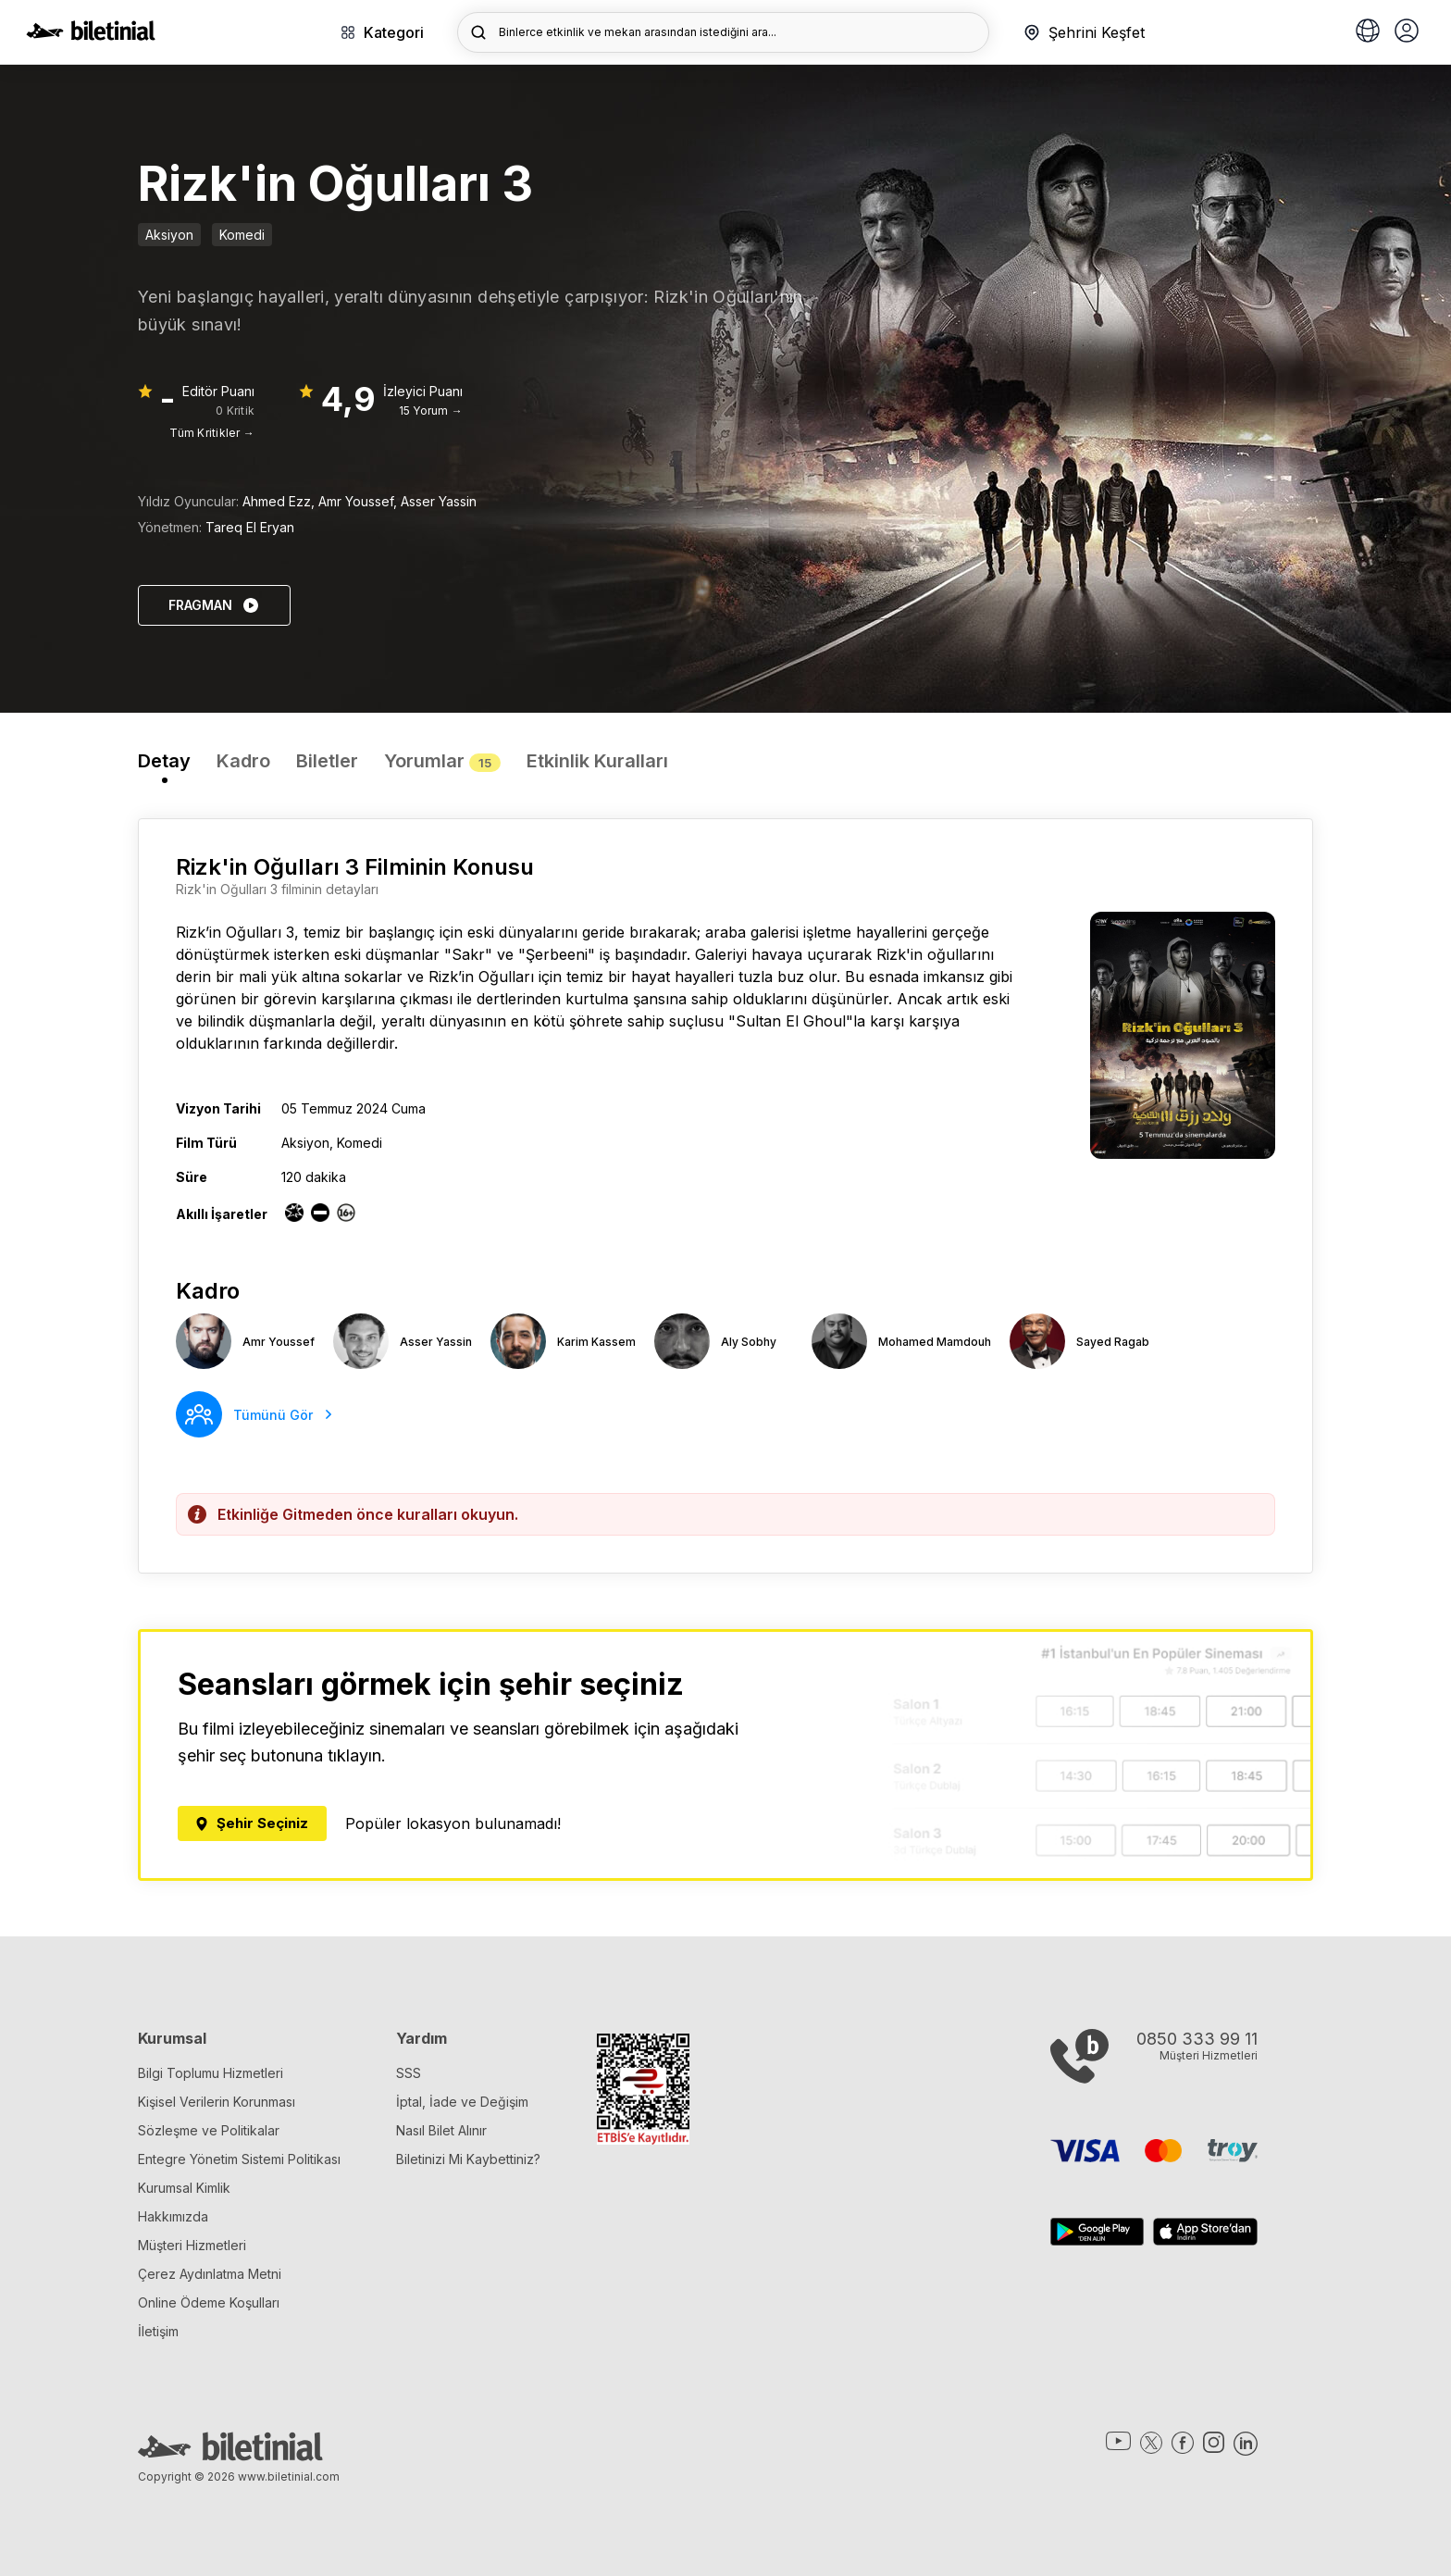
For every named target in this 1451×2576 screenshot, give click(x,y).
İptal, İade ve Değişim (462, 2101)
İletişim (158, 2331)
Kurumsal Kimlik (184, 2188)
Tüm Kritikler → (211, 433)
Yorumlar (442, 761)
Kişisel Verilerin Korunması (216, 2101)
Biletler (327, 761)
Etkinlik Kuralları (597, 761)
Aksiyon (169, 235)
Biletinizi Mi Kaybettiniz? (468, 2159)
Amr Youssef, (359, 501)
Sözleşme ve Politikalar (208, 2130)
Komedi (242, 235)
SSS (408, 2073)
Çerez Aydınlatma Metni (209, 2274)
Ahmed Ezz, (280, 501)
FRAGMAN (214, 605)
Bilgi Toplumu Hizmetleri (210, 2073)
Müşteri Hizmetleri (192, 2245)
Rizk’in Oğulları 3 (235, 932)
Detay (164, 761)
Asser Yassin (439, 501)
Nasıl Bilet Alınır (441, 2130)
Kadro (243, 761)
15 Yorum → (431, 410)
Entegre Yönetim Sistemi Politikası (239, 2159)
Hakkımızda (173, 2216)
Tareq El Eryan (249, 527)
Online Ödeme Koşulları (208, 2302)
